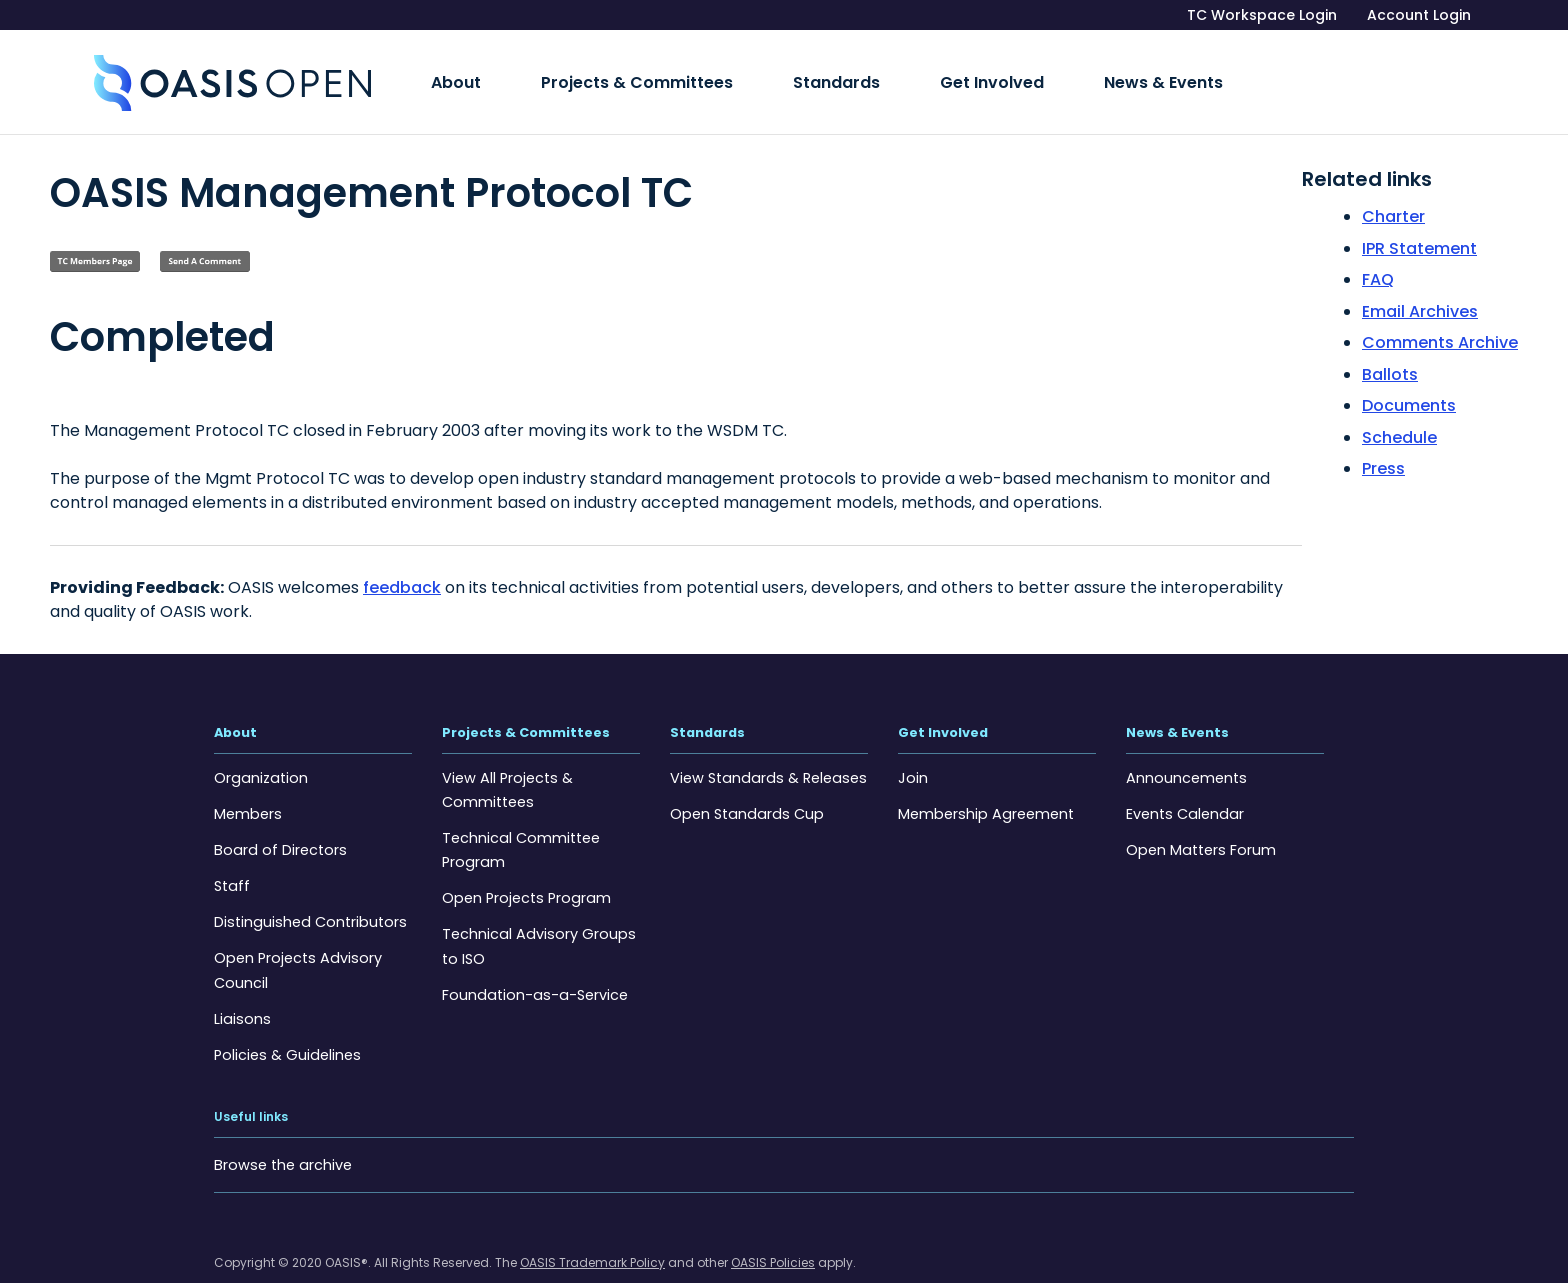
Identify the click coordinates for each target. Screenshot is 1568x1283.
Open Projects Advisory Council (294, 940)
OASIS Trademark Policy (592, 1231)
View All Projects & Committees (505, 760)
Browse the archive (280, 1134)
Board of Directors (277, 820)
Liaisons (240, 988)
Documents (1409, 377)
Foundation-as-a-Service (531, 964)
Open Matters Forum (1199, 820)
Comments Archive (1440, 314)
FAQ (1378, 251)
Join (912, 748)
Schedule (1399, 409)
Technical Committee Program (520, 820)
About (441, 68)
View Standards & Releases (763, 748)
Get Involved (883, 68)
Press (1383, 440)
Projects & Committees (591, 68)
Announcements (1185, 748)
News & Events (1022, 68)
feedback (402, 559)
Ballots (1390, 346)
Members (247, 784)
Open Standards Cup (743, 784)
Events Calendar (1183, 784)
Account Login (1419, 15)
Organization (259, 748)
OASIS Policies (773, 1231)
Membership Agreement (983, 784)
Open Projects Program (523, 868)
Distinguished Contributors (306, 892)
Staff (231, 856)
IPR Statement (1419, 220)
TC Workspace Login (1262, 15)
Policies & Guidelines (285, 1024)
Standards (759, 68)
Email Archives (1420, 283)
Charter (1393, 188)
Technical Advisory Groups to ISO (534, 916)
